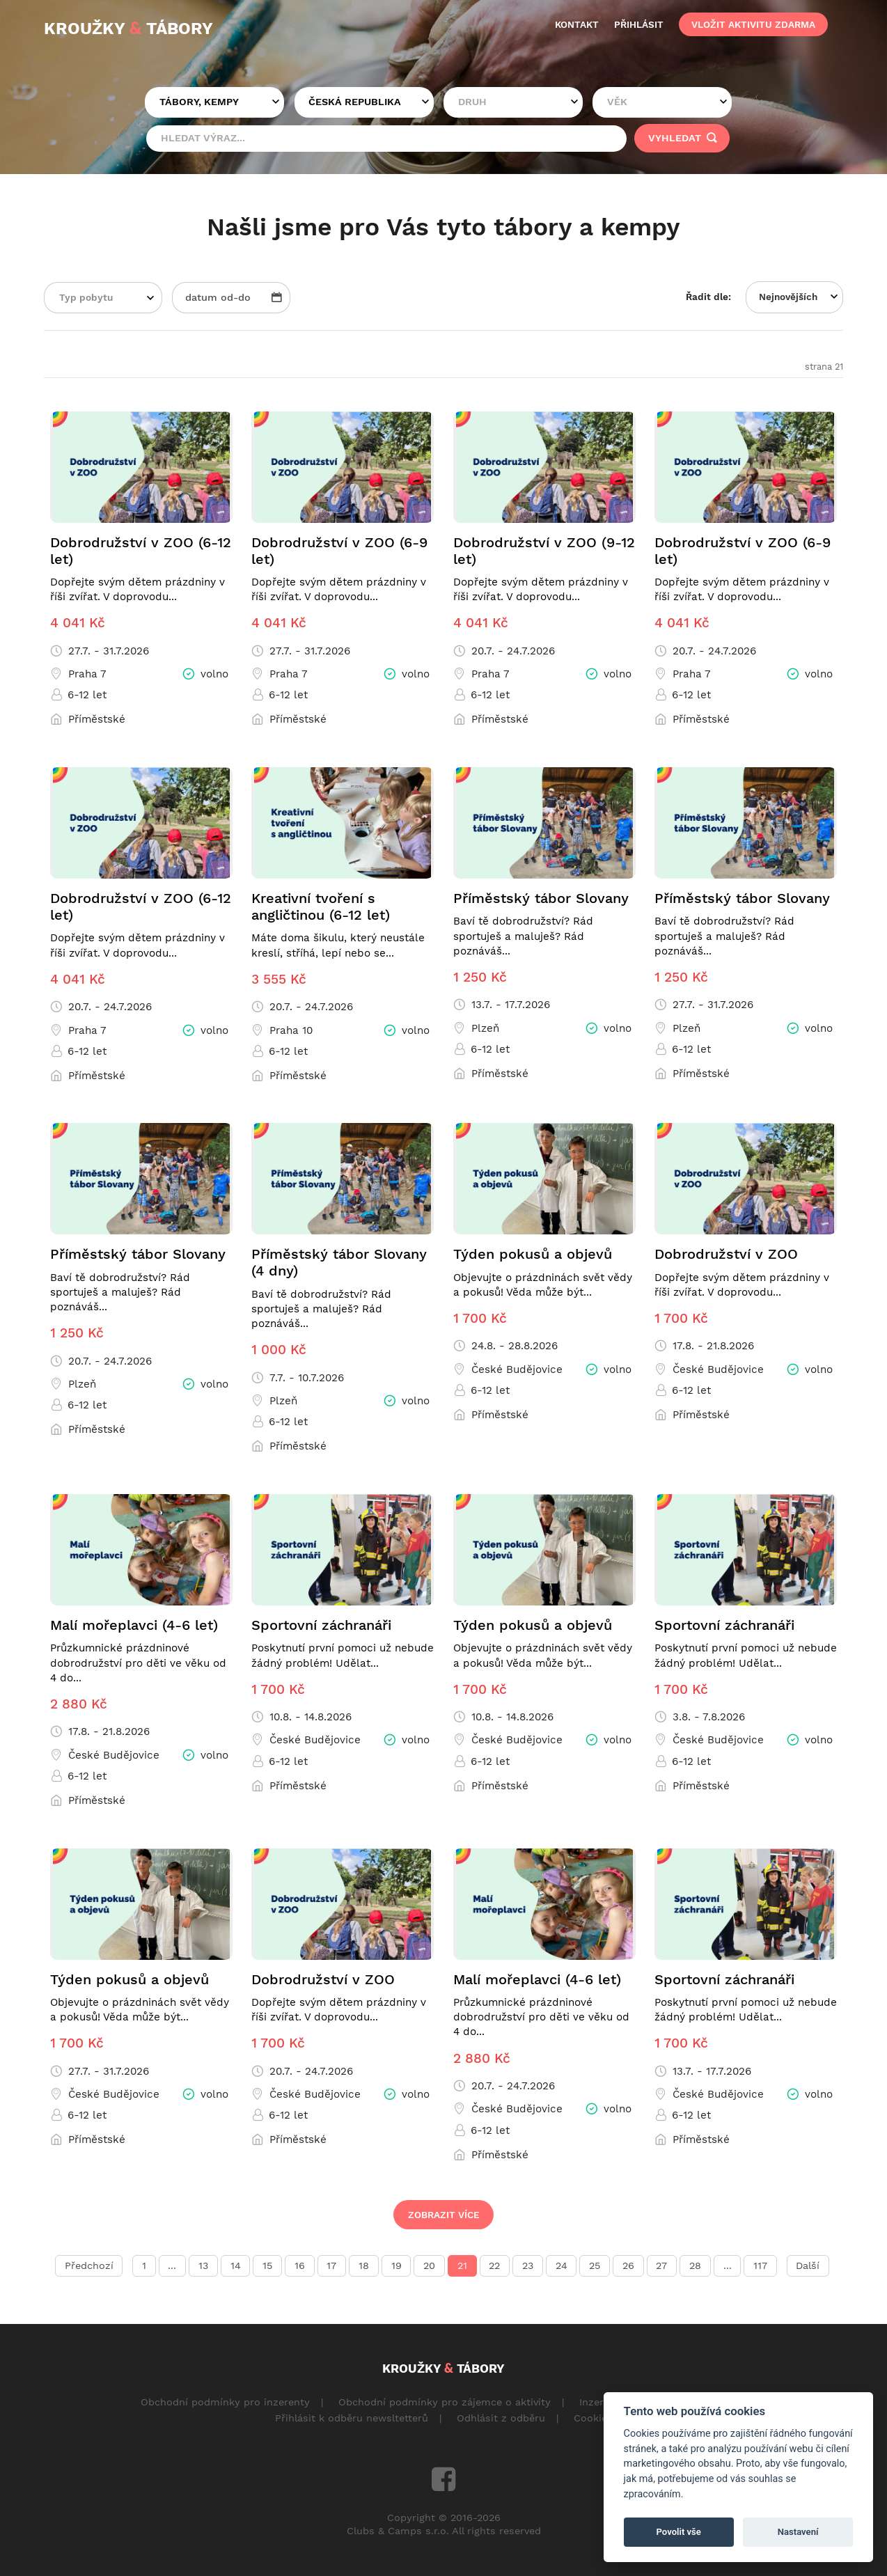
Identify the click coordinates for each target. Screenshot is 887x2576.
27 (661, 2266)
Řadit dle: (708, 296)
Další (807, 2266)
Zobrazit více (444, 2214)
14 (235, 2266)
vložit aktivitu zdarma (753, 24)
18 (364, 2266)
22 (494, 2266)
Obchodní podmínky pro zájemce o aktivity (444, 2402)
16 (300, 2266)
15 (267, 2266)
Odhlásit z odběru (501, 2418)
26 (628, 2266)
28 (695, 2266)
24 (561, 2266)
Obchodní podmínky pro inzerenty (225, 2402)
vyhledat (682, 137)
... (172, 2266)
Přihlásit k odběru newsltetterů (351, 2418)
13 (203, 2266)
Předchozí (89, 2266)
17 (331, 2266)
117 (760, 2266)
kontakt (577, 24)
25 (594, 2266)
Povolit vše (679, 2532)
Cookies (593, 2418)
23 (527, 2266)
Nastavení (798, 2532)
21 (462, 2266)
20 (429, 2266)
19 (396, 2266)
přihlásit (639, 24)
